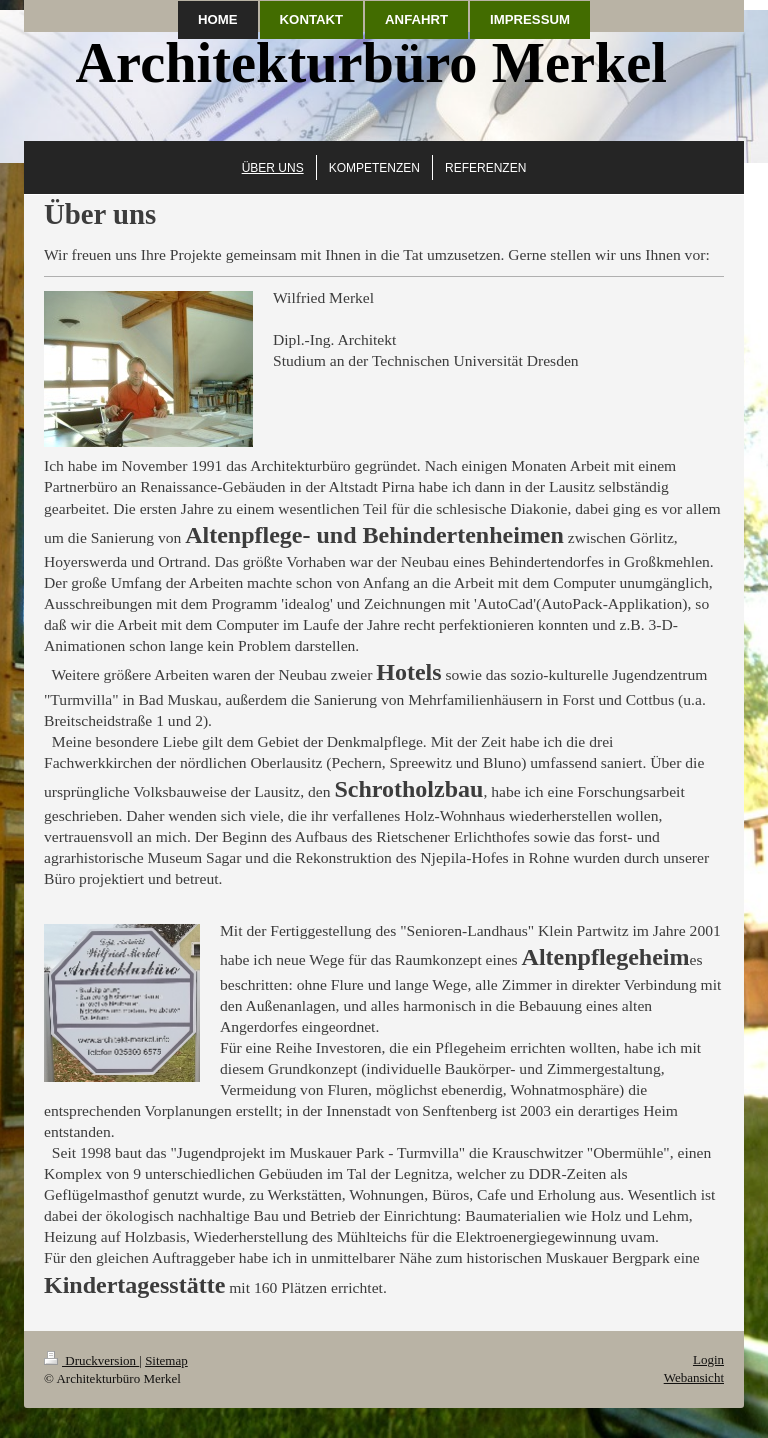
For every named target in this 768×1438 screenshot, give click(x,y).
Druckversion (91, 1360)
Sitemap (166, 1360)
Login (708, 1359)
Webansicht (694, 1377)
